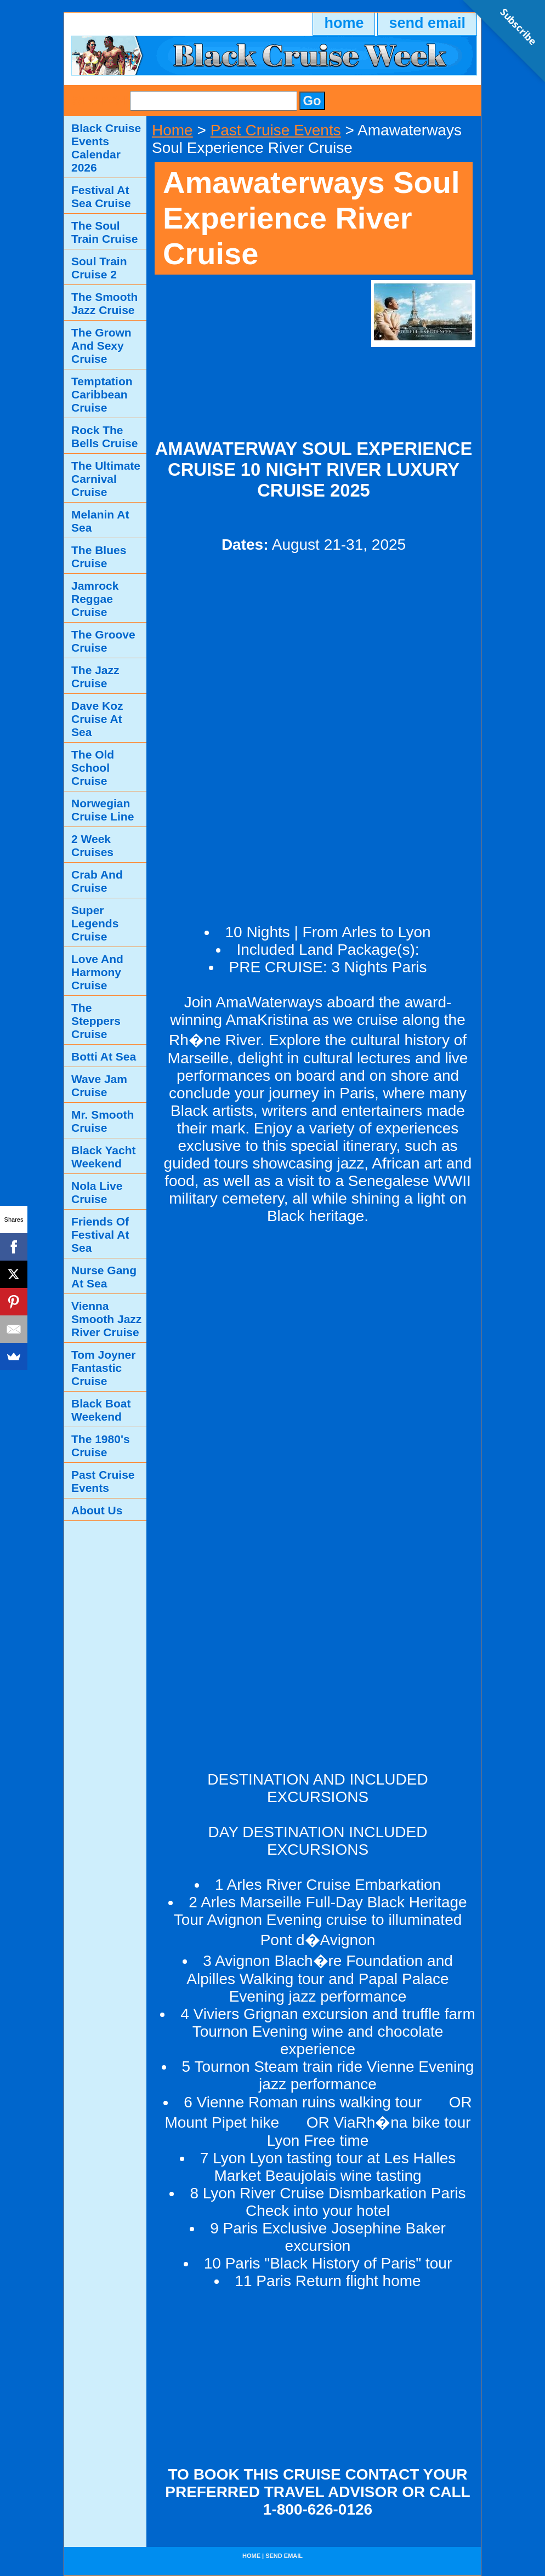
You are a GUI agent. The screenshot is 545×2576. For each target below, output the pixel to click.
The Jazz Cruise (95, 676)
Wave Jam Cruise (99, 1085)
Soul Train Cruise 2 (99, 268)
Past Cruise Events (276, 130)
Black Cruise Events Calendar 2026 (106, 148)
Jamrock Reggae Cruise (94, 598)
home (344, 23)
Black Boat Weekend (101, 1410)
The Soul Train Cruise (104, 232)
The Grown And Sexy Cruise (101, 345)
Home (172, 130)
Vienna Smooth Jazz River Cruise (106, 1319)
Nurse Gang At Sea (104, 1277)
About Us (96, 1510)
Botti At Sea (103, 1056)
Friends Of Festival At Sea (100, 1234)
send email (427, 23)
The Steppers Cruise (96, 1020)
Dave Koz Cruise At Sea (97, 718)
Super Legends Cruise (94, 923)
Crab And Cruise (97, 881)
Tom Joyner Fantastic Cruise (103, 1367)
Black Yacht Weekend (103, 1157)
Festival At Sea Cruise (101, 196)
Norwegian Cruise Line (102, 810)
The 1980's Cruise (100, 1445)
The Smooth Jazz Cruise (104, 303)
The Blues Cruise (98, 556)
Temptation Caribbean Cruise (102, 394)
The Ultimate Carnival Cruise (105, 478)
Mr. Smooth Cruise (102, 1121)
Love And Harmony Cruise (97, 972)
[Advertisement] (257, 348)
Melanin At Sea (100, 521)
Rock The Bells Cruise (104, 436)
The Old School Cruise (92, 767)
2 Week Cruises (92, 845)
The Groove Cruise (103, 641)
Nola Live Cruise (96, 1192)
